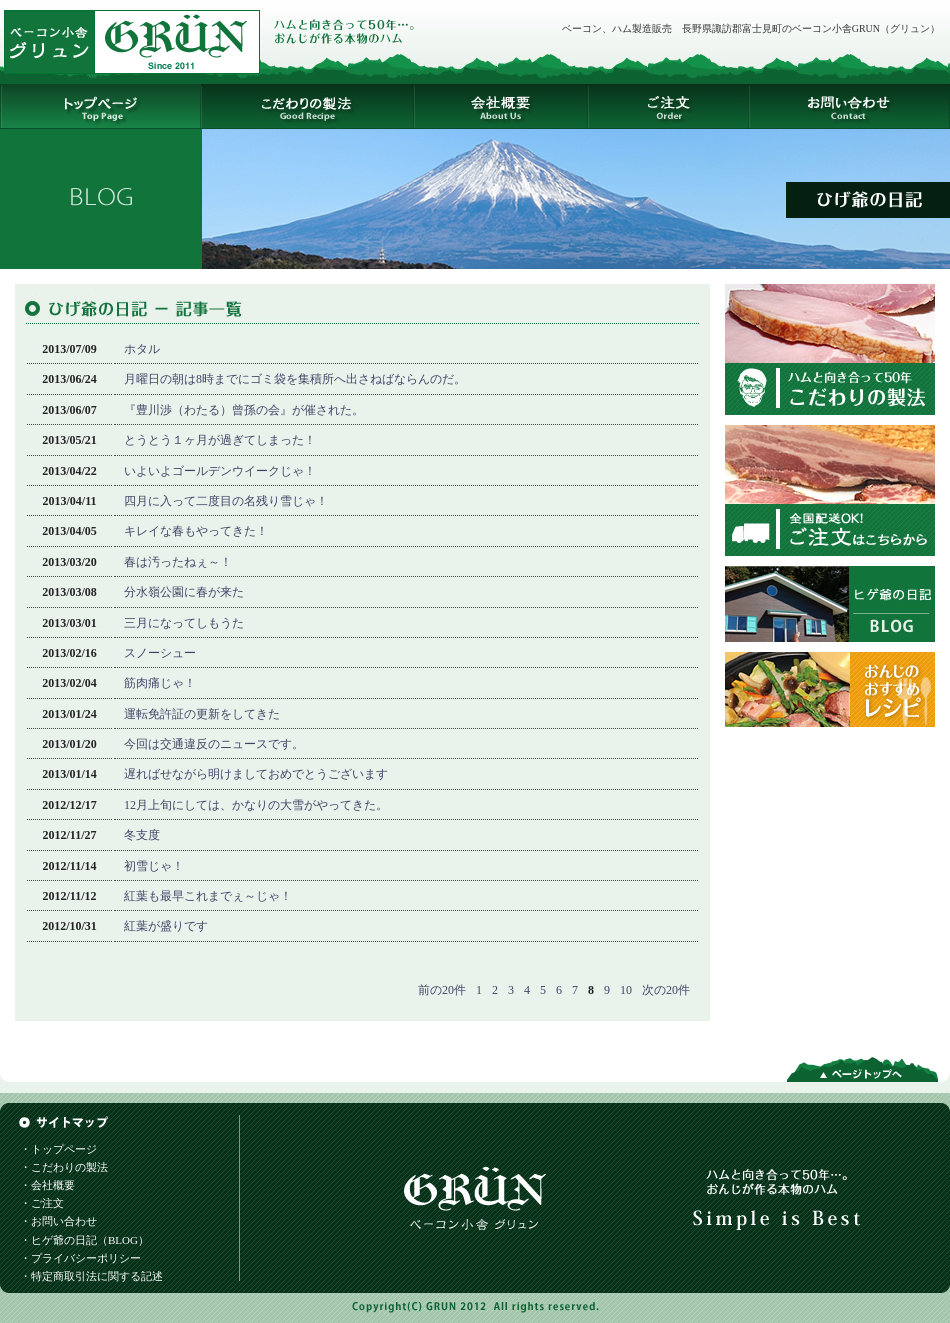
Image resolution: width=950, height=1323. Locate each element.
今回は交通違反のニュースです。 (214, 744)
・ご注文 (42, 1203)
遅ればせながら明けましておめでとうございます (256, 774)
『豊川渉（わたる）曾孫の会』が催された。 (244, 410)
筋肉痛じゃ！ (160, 683)
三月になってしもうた (184, 623)
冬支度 (142, 835)
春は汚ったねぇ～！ (178, 562)
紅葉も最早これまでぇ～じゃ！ (208, 896)
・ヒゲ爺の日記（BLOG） (84, 1240)
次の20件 (666, 990)
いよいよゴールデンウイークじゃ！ (220, 471)
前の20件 (442, 990)
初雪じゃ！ (154, 866)
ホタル (142, 349)
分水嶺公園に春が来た (184, 592)
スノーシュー (160, 653)
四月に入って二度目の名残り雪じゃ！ (226, 501)
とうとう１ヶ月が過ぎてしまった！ (220, 440)
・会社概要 (47, 1185)
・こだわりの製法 (64, 1167)
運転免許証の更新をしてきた (202, 714)
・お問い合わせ (58, 1221)
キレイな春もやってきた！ (196, 531)
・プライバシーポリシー (80, 1258)
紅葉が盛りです (166, 926)
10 (626, 990)
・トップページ (58, 1149)
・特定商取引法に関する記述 (91, 1276)
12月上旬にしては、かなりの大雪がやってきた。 (256, 805)
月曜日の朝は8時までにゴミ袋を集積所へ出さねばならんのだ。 (295, 379)
